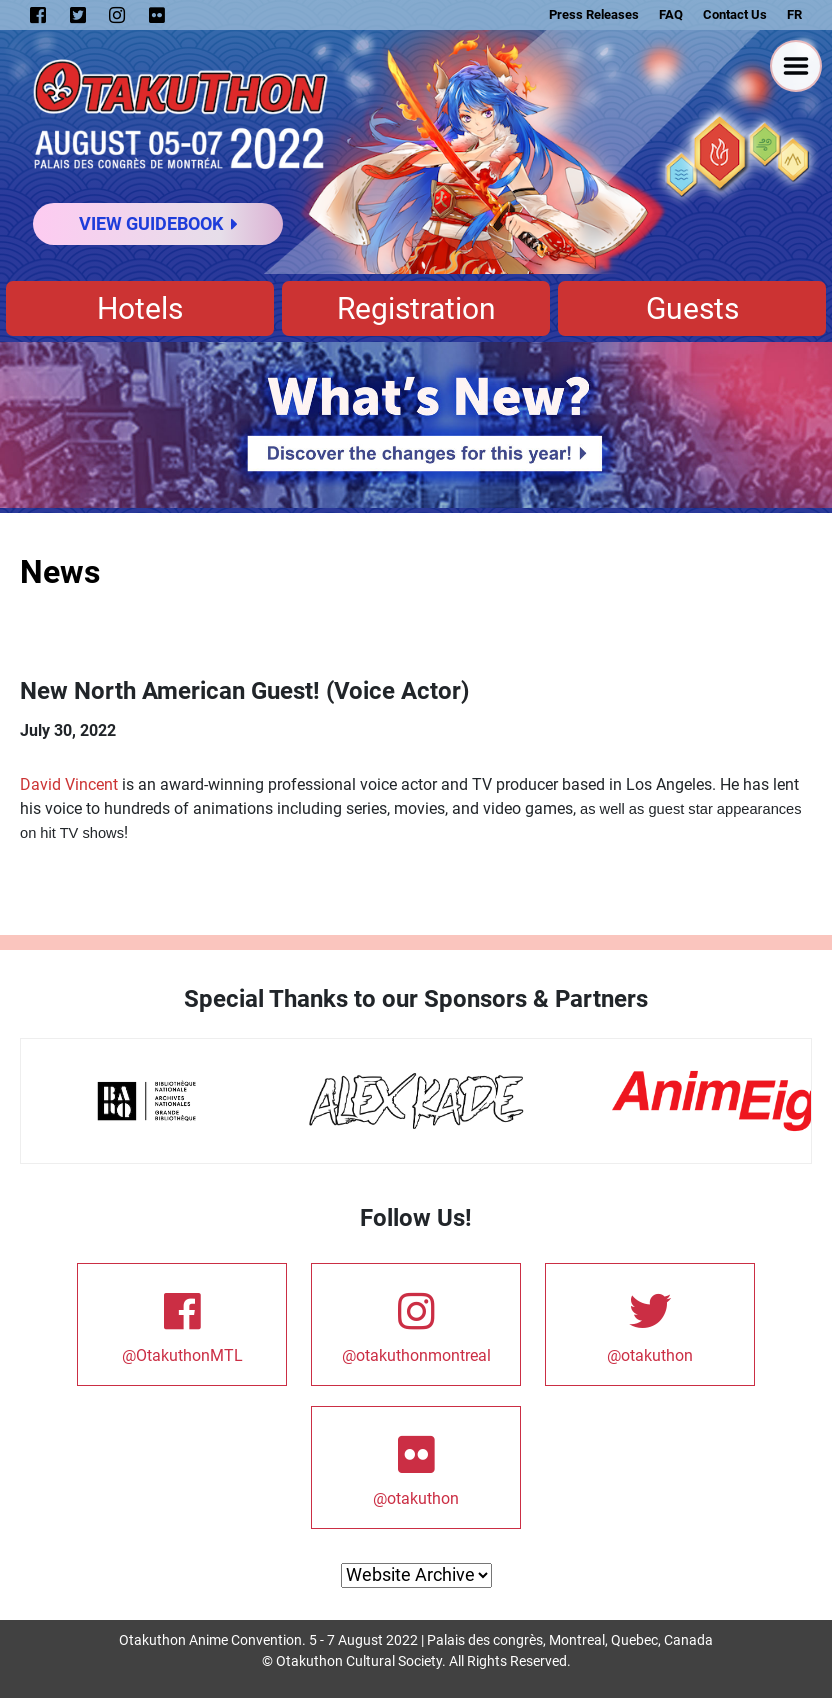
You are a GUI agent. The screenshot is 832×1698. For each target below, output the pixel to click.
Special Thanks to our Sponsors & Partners (416, 999)
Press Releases (594, 14)
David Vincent (69, 784)
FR (794, 14)
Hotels (140, 308)
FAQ (671, 14)
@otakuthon (650, 1323)
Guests (692, 308)
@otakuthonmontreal (416, 1323)
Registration (416, 308)
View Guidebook (158, 223)
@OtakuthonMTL (182, 1323)
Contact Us (735, 14)
